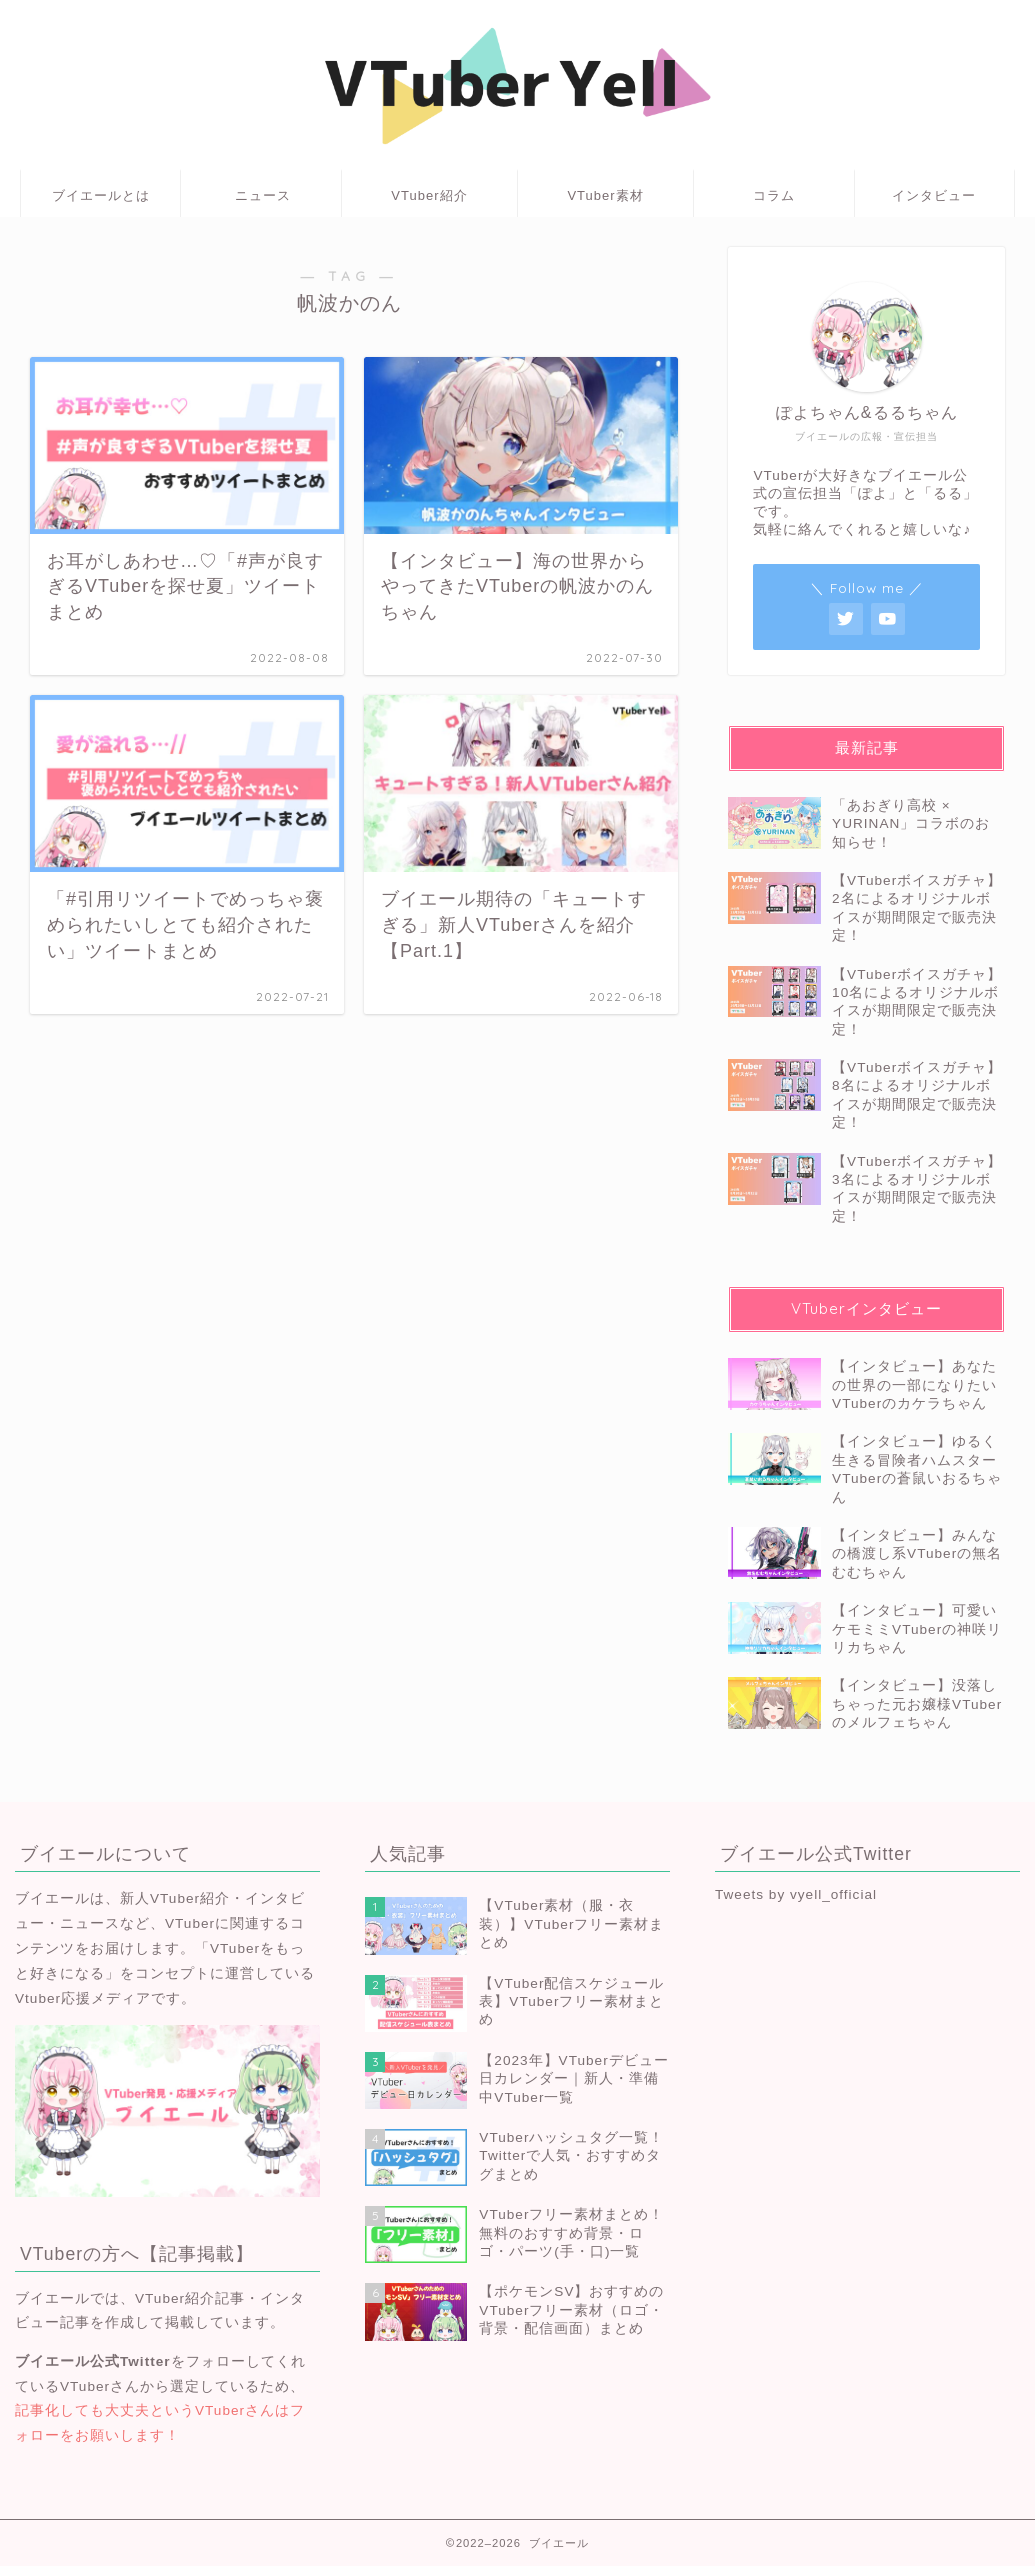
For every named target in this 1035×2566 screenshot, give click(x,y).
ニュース (263, 195)
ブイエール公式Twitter (93, 2361)
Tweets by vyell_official (796, 1894)
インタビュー (934, 195)
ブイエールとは (101, 195)
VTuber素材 (605, 195)
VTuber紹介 (429, 195)
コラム (774, 195)
